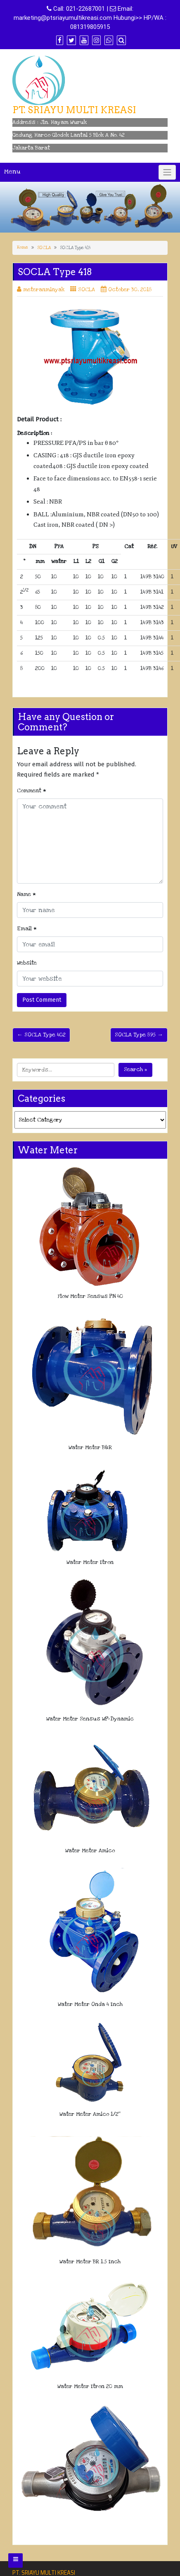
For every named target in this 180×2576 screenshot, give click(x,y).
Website (27, 963)
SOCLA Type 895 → (139, 1034)
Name (26, 894)
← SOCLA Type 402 (41, 1034)
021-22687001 (85, 8)
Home (22, 247)
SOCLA (44, 248)
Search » (135, 1069)
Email (27, 928)
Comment (31, 790)
